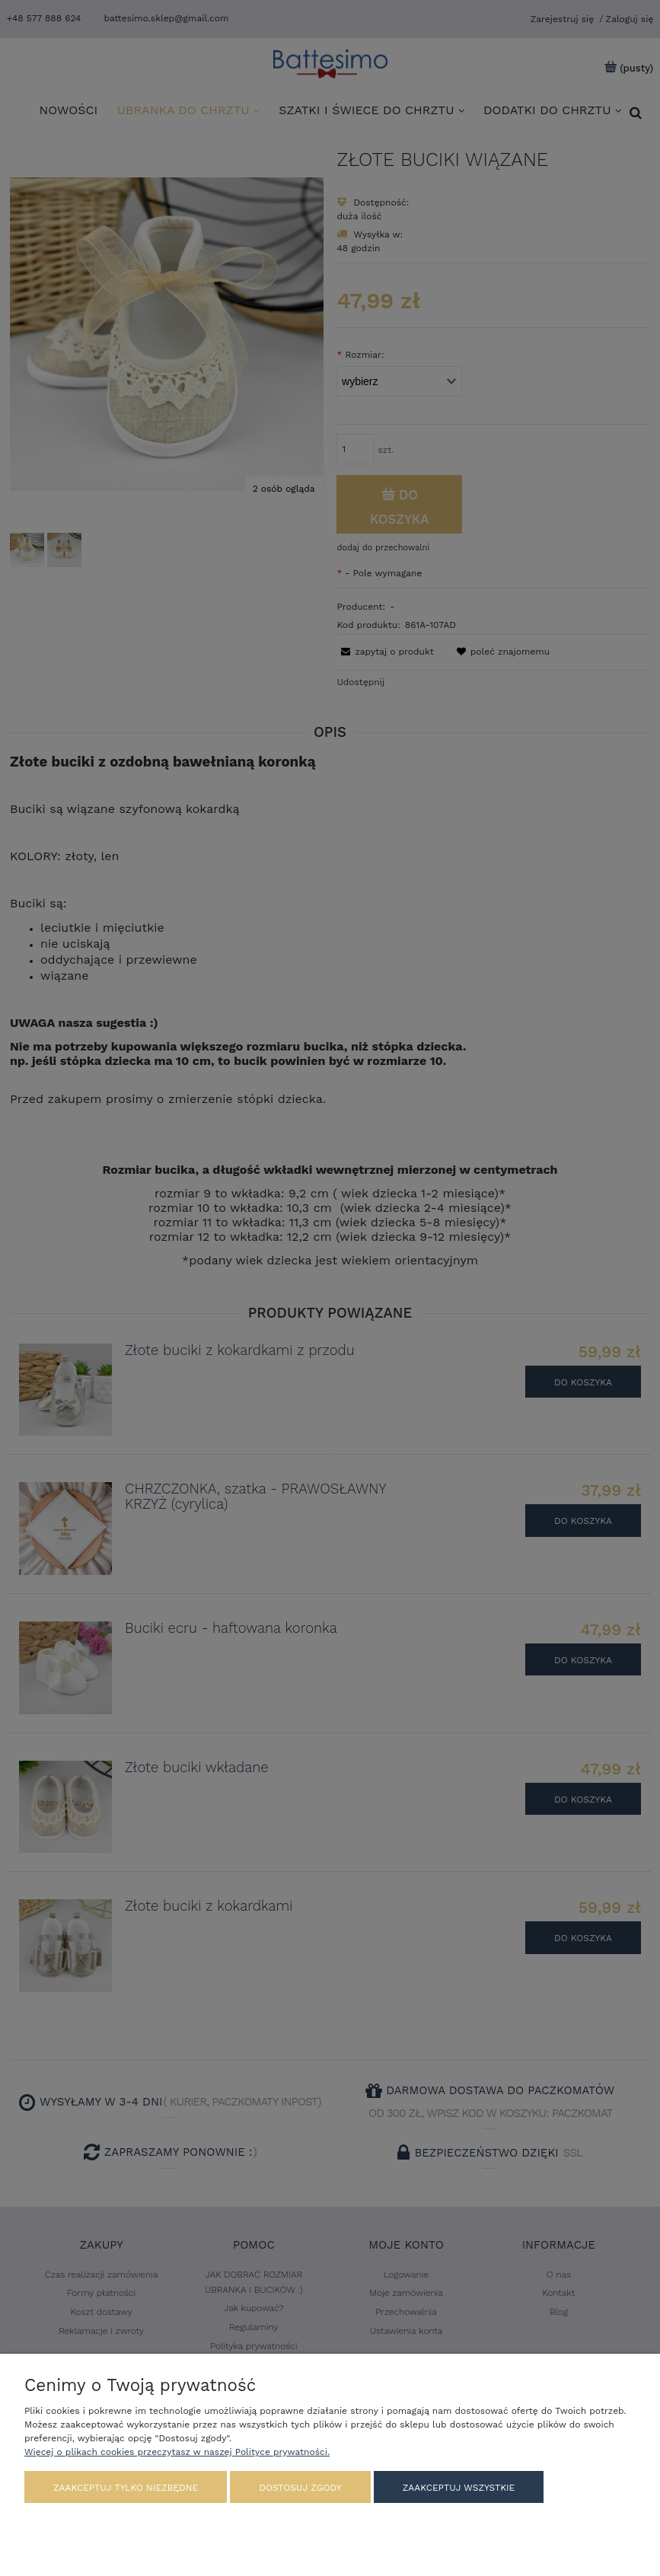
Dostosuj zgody (300, 2487)
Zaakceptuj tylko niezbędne (125, 2487)
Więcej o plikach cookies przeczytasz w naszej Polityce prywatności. (177, 2452)
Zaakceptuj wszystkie (459, 2487)
